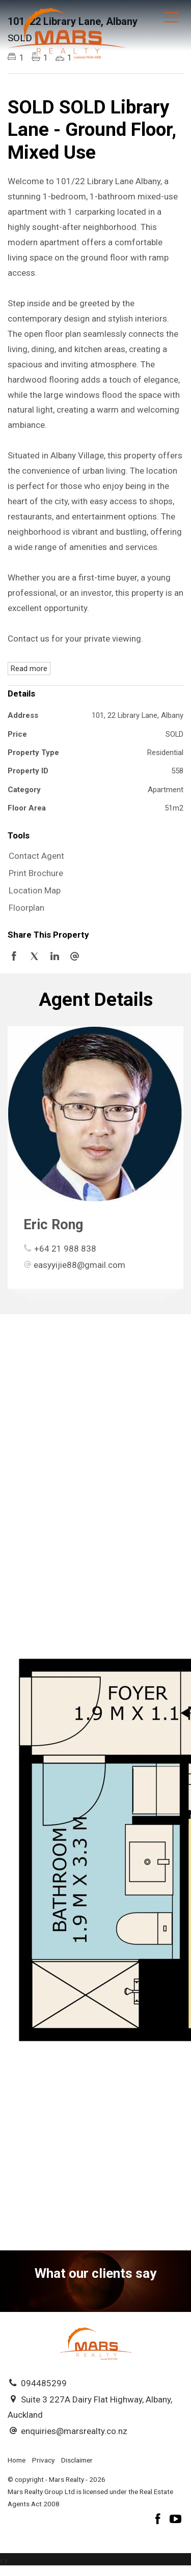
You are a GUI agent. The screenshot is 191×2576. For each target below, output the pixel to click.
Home (16, 2460)
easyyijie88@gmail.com (79, 1265)
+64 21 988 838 (65, 1248)
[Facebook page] (159, 2520)
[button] (93, 873)
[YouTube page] (175, 2520)
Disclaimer (77, 2460)
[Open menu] (171, 17)
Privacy (43, 2460)
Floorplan (26, 908)
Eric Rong (53, 1225)
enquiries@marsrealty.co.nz (74, 2431)
